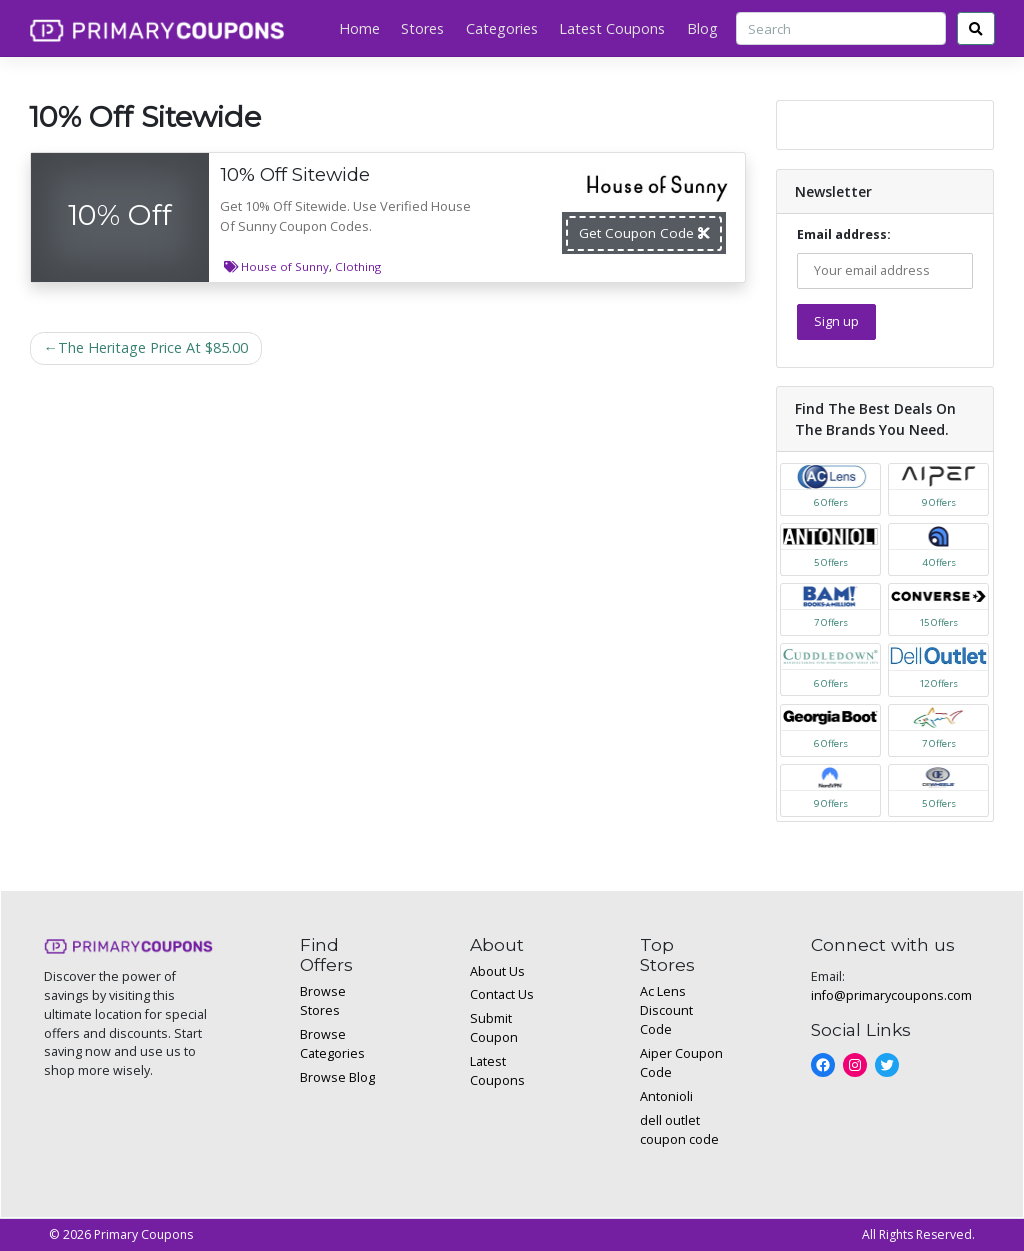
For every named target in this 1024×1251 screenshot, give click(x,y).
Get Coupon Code (644, 233)
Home (359, 28)
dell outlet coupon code (679, 1130)
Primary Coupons (143, 1234)
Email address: (885, 257)
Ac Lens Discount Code (666, 1010)
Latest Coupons (612, 28)
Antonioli (666, 1096)
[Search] (841, 28)
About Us (497, 971)
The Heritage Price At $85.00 (153, 347)
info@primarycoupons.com (891, 995)
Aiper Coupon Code (681, 1063)
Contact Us (502, 994)
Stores (422, 28)
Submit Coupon (494, 1028)
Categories (502, 28)
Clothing (358, 266)
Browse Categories (332, 1044)
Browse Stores (323, 1001)
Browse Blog (337, 1077)
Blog (702, 28)
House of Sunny (285, 266)
